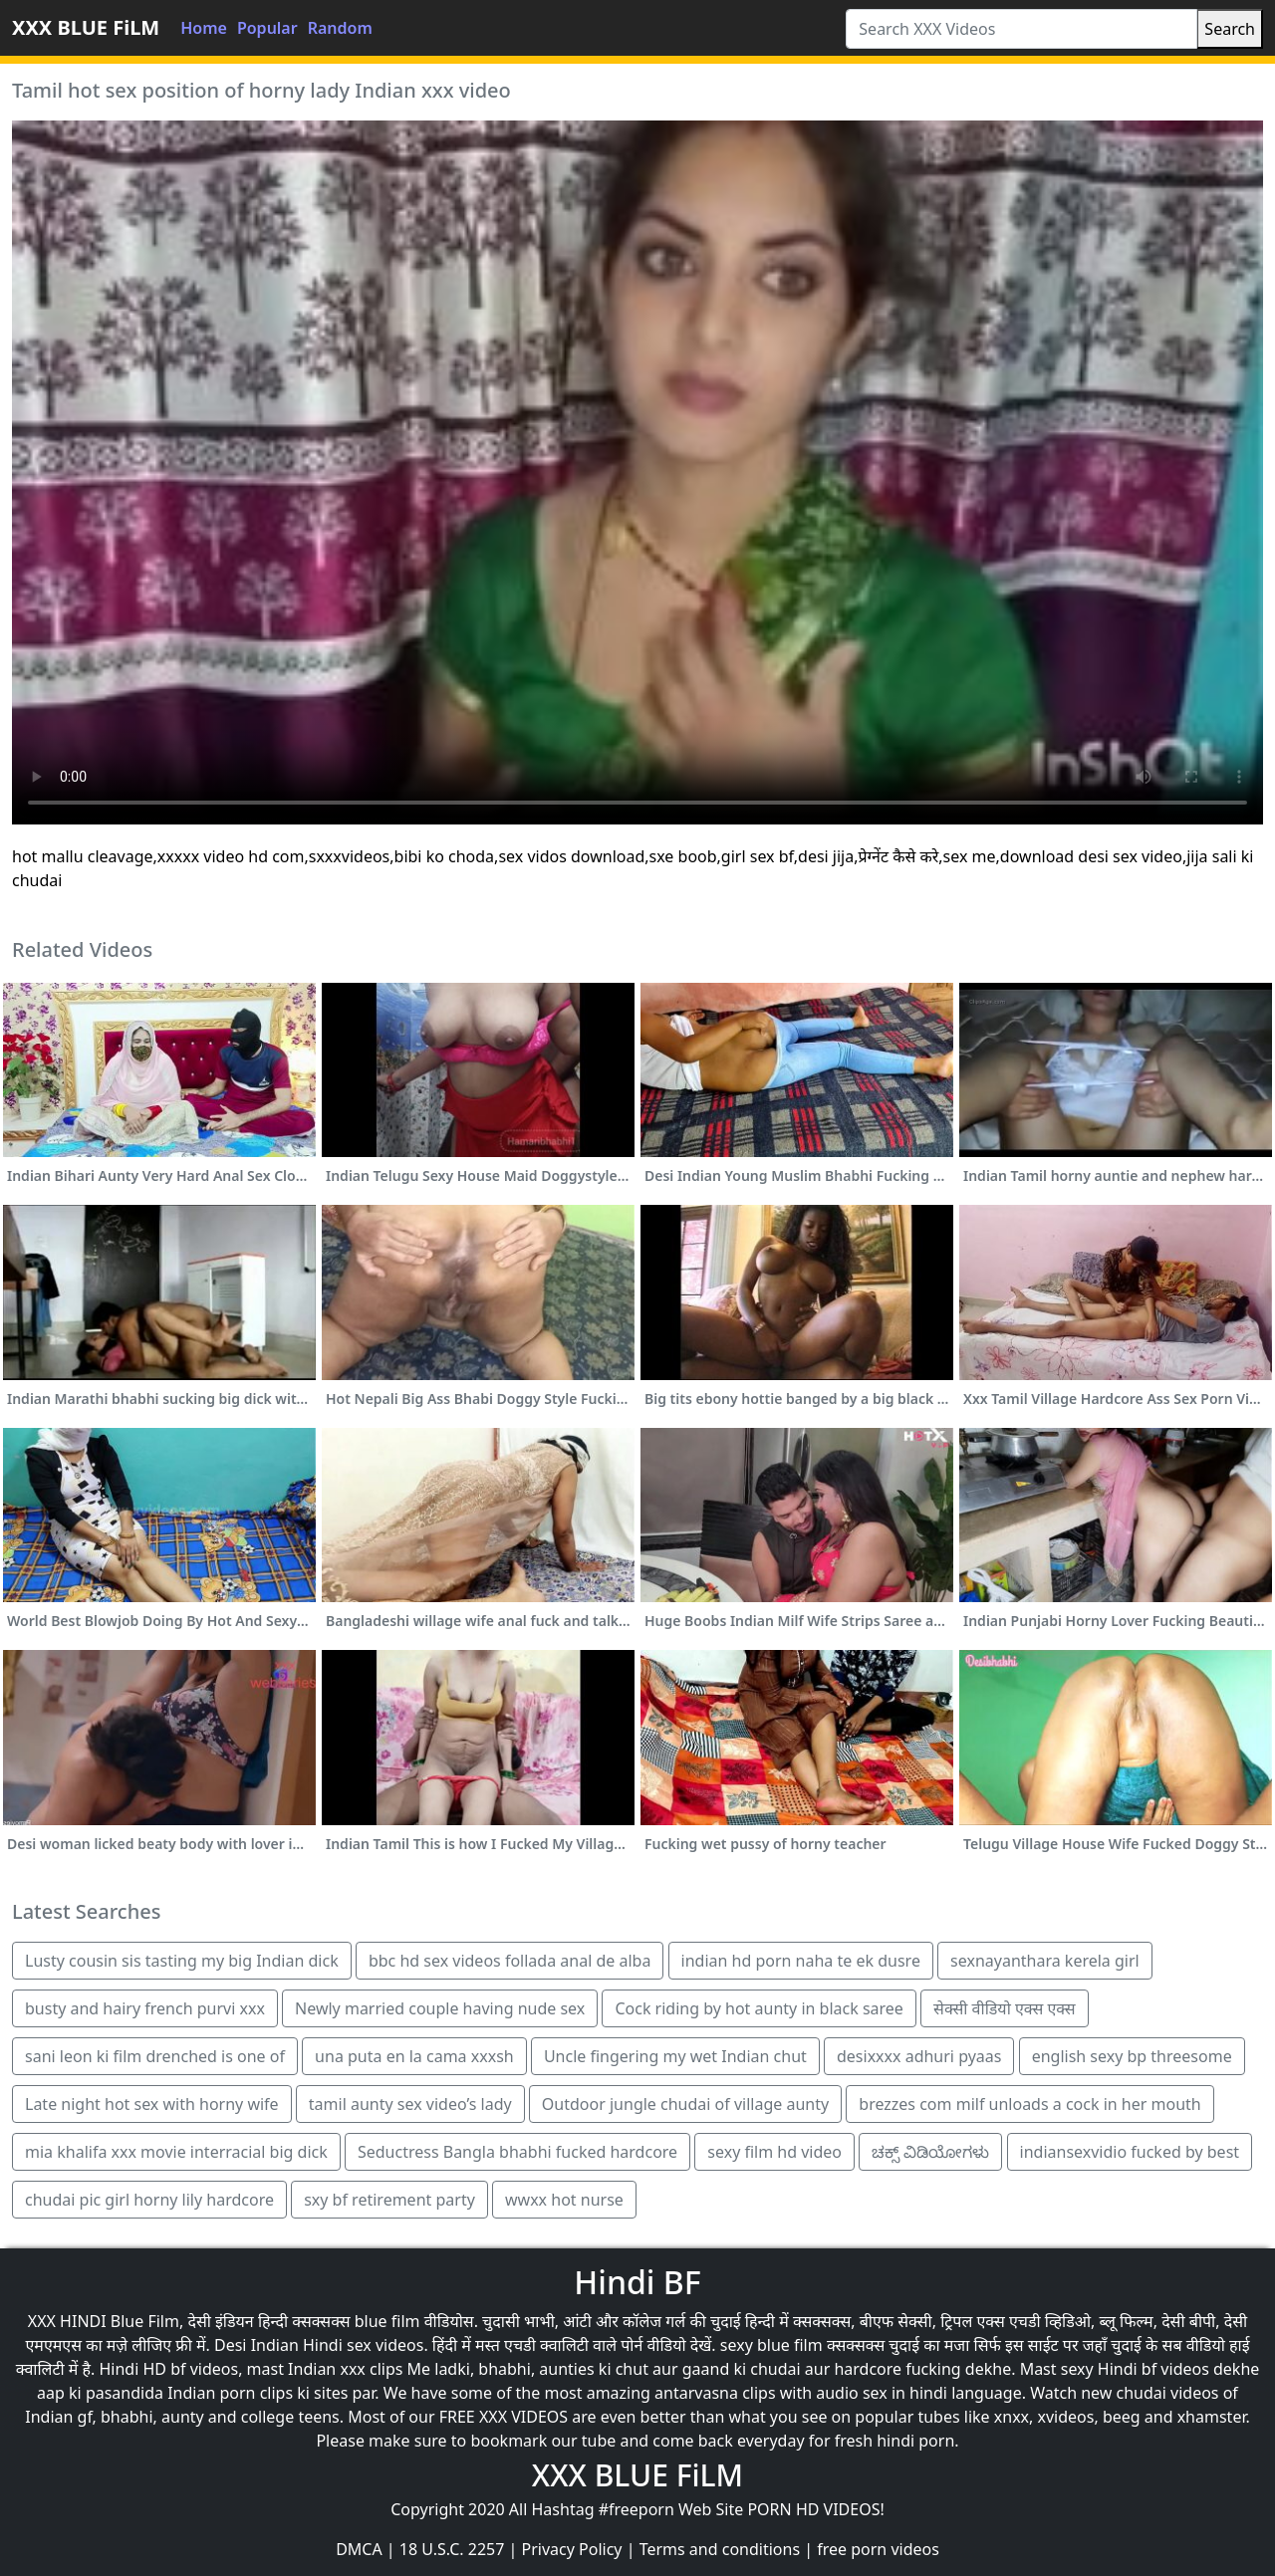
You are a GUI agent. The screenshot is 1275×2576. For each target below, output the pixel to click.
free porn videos (878, 2549)
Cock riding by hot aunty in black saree (758, 2008)
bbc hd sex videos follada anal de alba (510, 1961)
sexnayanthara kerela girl (1045, 1961)
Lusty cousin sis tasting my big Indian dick (182, 1961)
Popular (267, 28)
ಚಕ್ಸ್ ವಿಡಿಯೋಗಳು (930, 2152)
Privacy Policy (572, 2549)
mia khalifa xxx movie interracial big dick (176, 2152)
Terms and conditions (719, 2549)
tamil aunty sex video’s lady (410, 2104)
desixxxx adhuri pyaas (919, 2056)
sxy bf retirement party (389, 2200)
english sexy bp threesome (1132, 2056)
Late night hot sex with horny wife (152, 2104)
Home (203, 28)
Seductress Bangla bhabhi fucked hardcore (517, 2152)
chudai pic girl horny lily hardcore (149, 2200)
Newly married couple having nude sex (440, 2008)
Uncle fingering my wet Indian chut (675, 2056)
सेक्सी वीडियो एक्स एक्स (1004, 2008)
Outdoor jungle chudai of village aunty (685, 2104)
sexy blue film (771, 2345)
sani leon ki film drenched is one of (155, 2056)
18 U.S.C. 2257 (452, 2549)
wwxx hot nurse (564, 2200)
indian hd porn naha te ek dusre (800, 1961)
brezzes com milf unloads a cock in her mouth (1029, 2104)
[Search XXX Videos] (1021, 29)
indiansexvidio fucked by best (1130, 2152)
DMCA (359, 2549)
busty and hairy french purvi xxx (145, 2008)
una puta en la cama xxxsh (414, 2056)
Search (1229, 29)
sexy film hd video (774, 2152)
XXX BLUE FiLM (85, 27)
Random (340, 28)
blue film (387, 2321)
